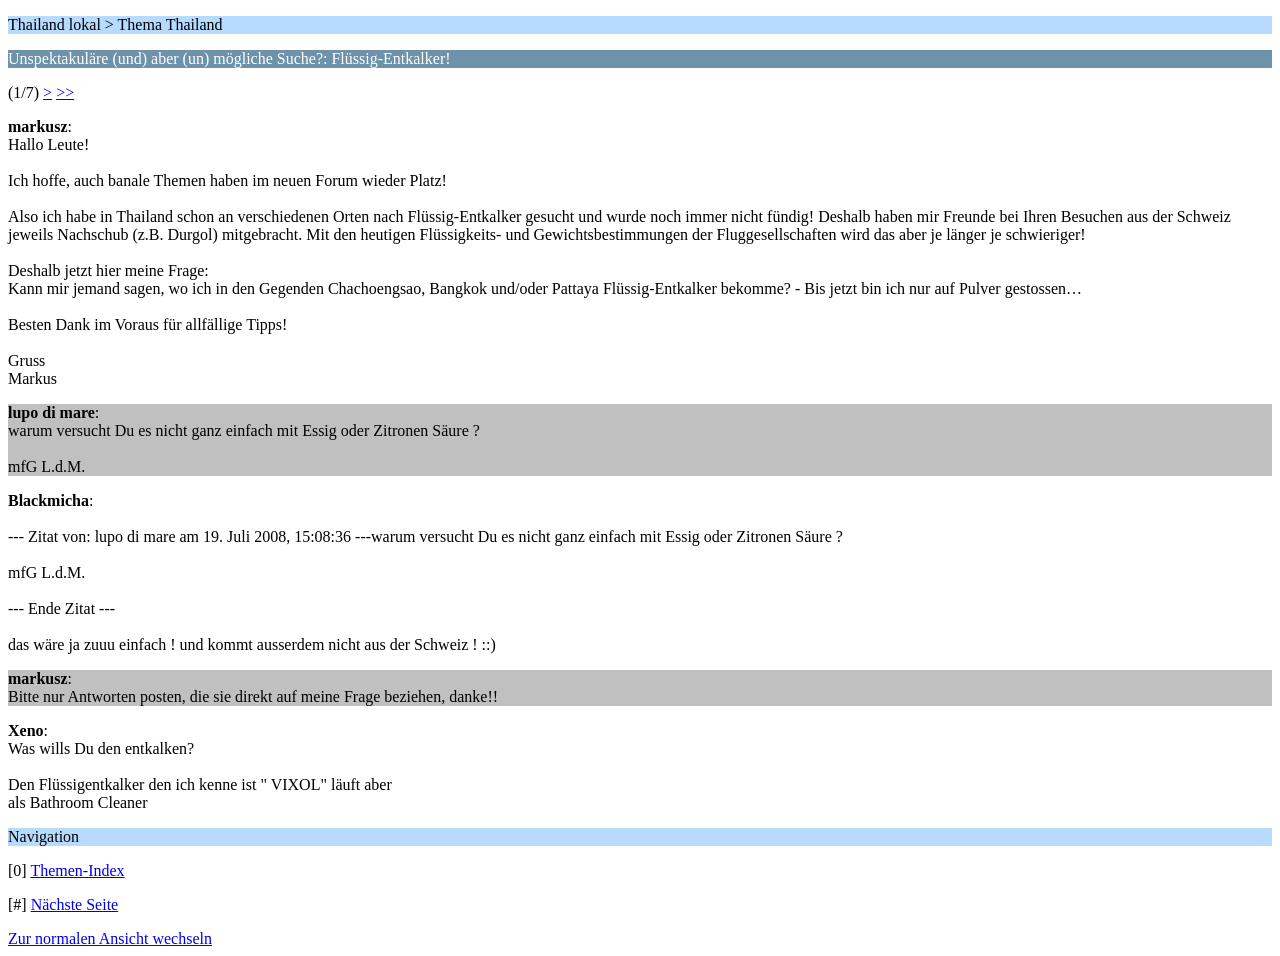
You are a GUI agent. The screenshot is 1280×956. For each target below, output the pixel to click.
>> (65, 92)
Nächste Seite (75, 904)
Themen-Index (77, 870)
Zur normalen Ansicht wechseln (110, 938)
